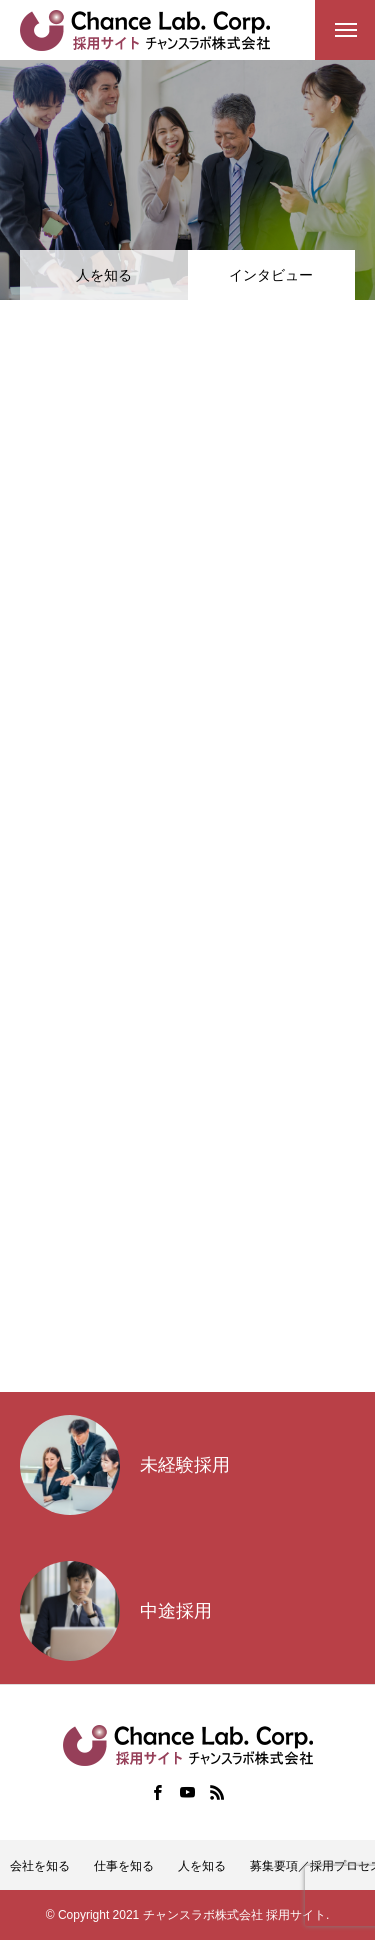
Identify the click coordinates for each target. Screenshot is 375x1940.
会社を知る (40, 1866)
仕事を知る (124, 1866)
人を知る (104, 275)
